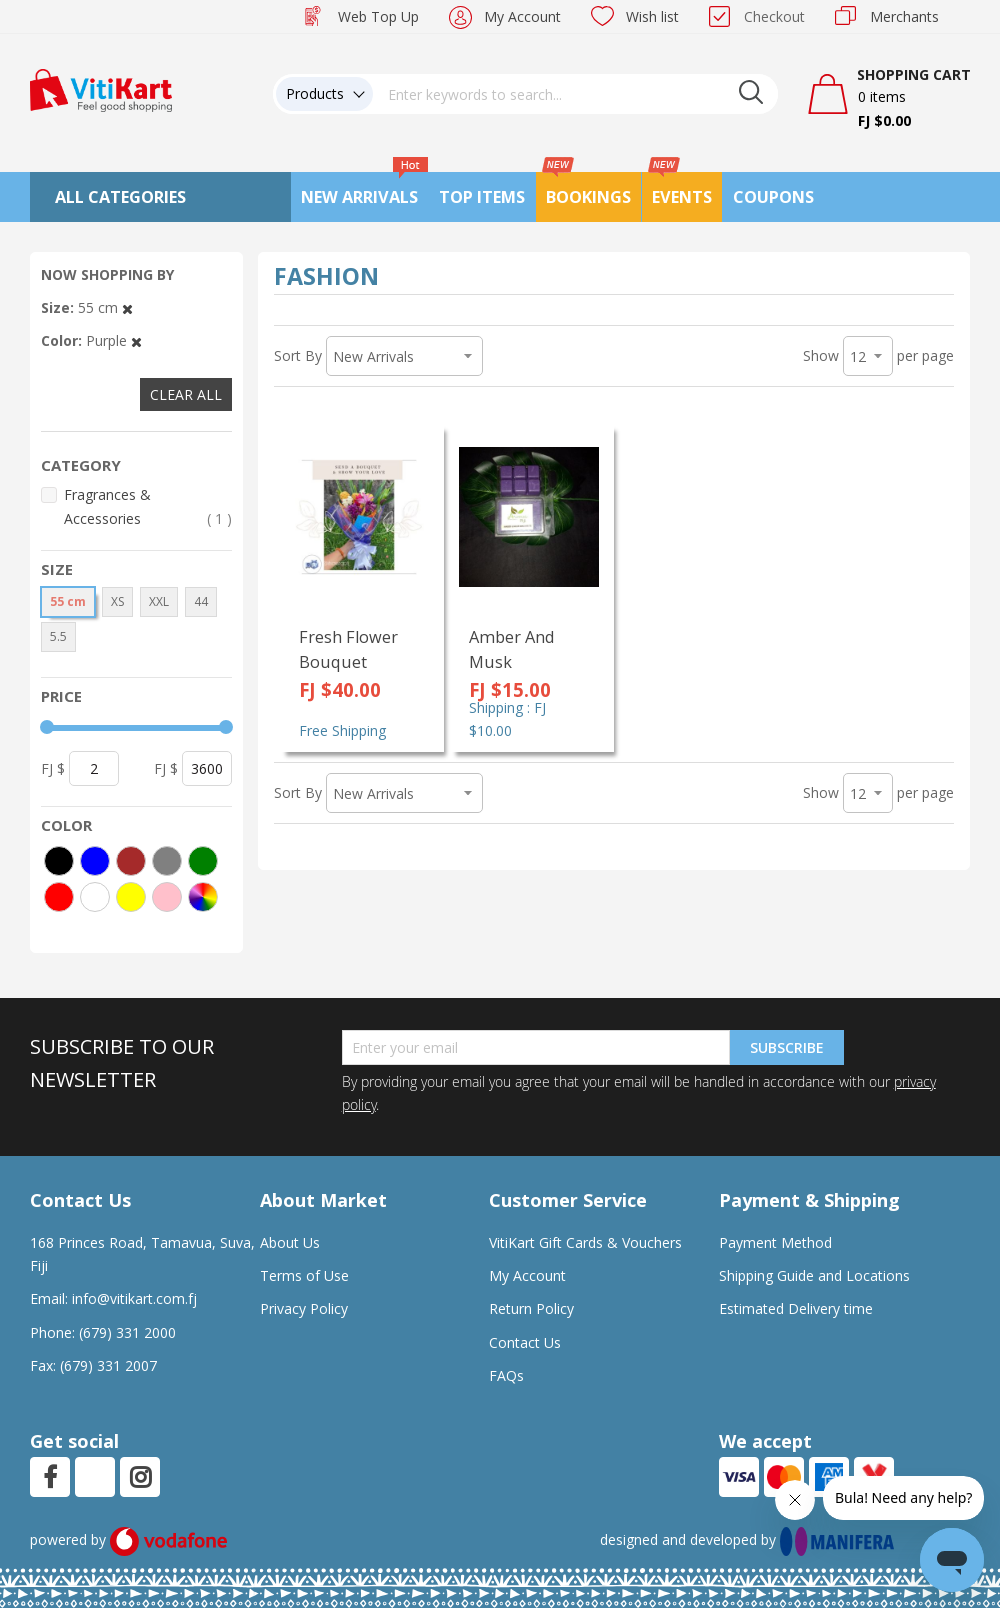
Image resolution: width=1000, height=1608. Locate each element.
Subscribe (787, 1047)
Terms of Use (304, 1275)
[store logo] (101, 88)
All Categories (120, 197)
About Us (290, 1242)
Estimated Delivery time (796, 1308)
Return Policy (531, 1308)
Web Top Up (378, 16)
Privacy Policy (304, 1308)
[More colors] (203, 897)
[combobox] (576, 94)
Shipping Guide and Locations (814, 1275)
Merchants (904, 16)
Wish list (652, 16)
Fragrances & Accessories (148, 507)
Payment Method (775, 1242)
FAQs (506, 1375)
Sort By (298, 355)
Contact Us (525, 1342)
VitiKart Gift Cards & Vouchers (585, 1242)
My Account (522, 16)
